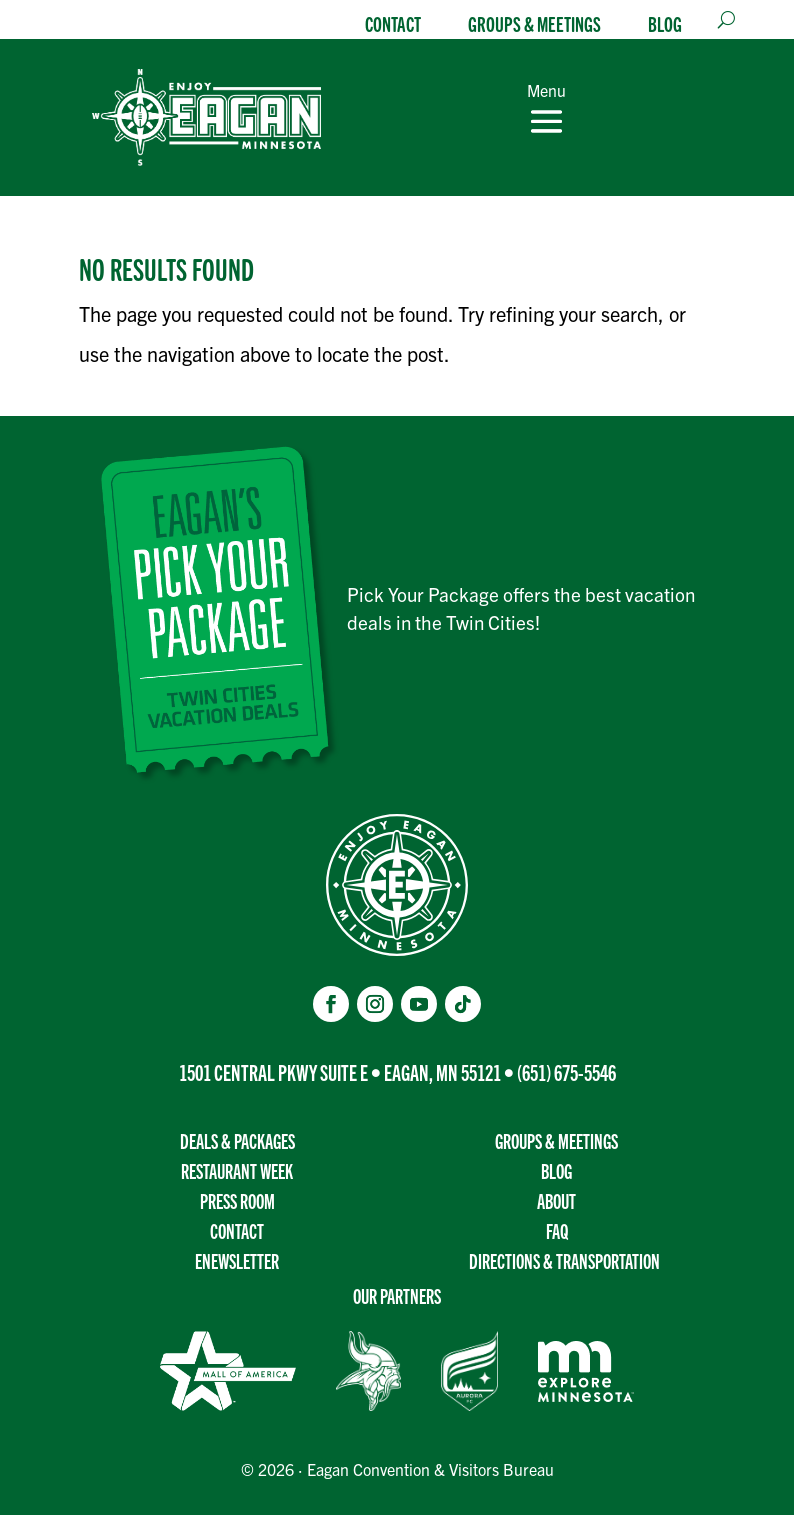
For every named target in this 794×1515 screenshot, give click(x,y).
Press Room (237, 1200)
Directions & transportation (564, 1260)
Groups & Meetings (534, 23)
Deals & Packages (237, 1140)
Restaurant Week (237, 1170)
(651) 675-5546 (566, 1071)
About (556, 1200)
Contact (393, 23)
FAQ (557, 1230)
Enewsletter (237, 1260)
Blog (665, 23)
